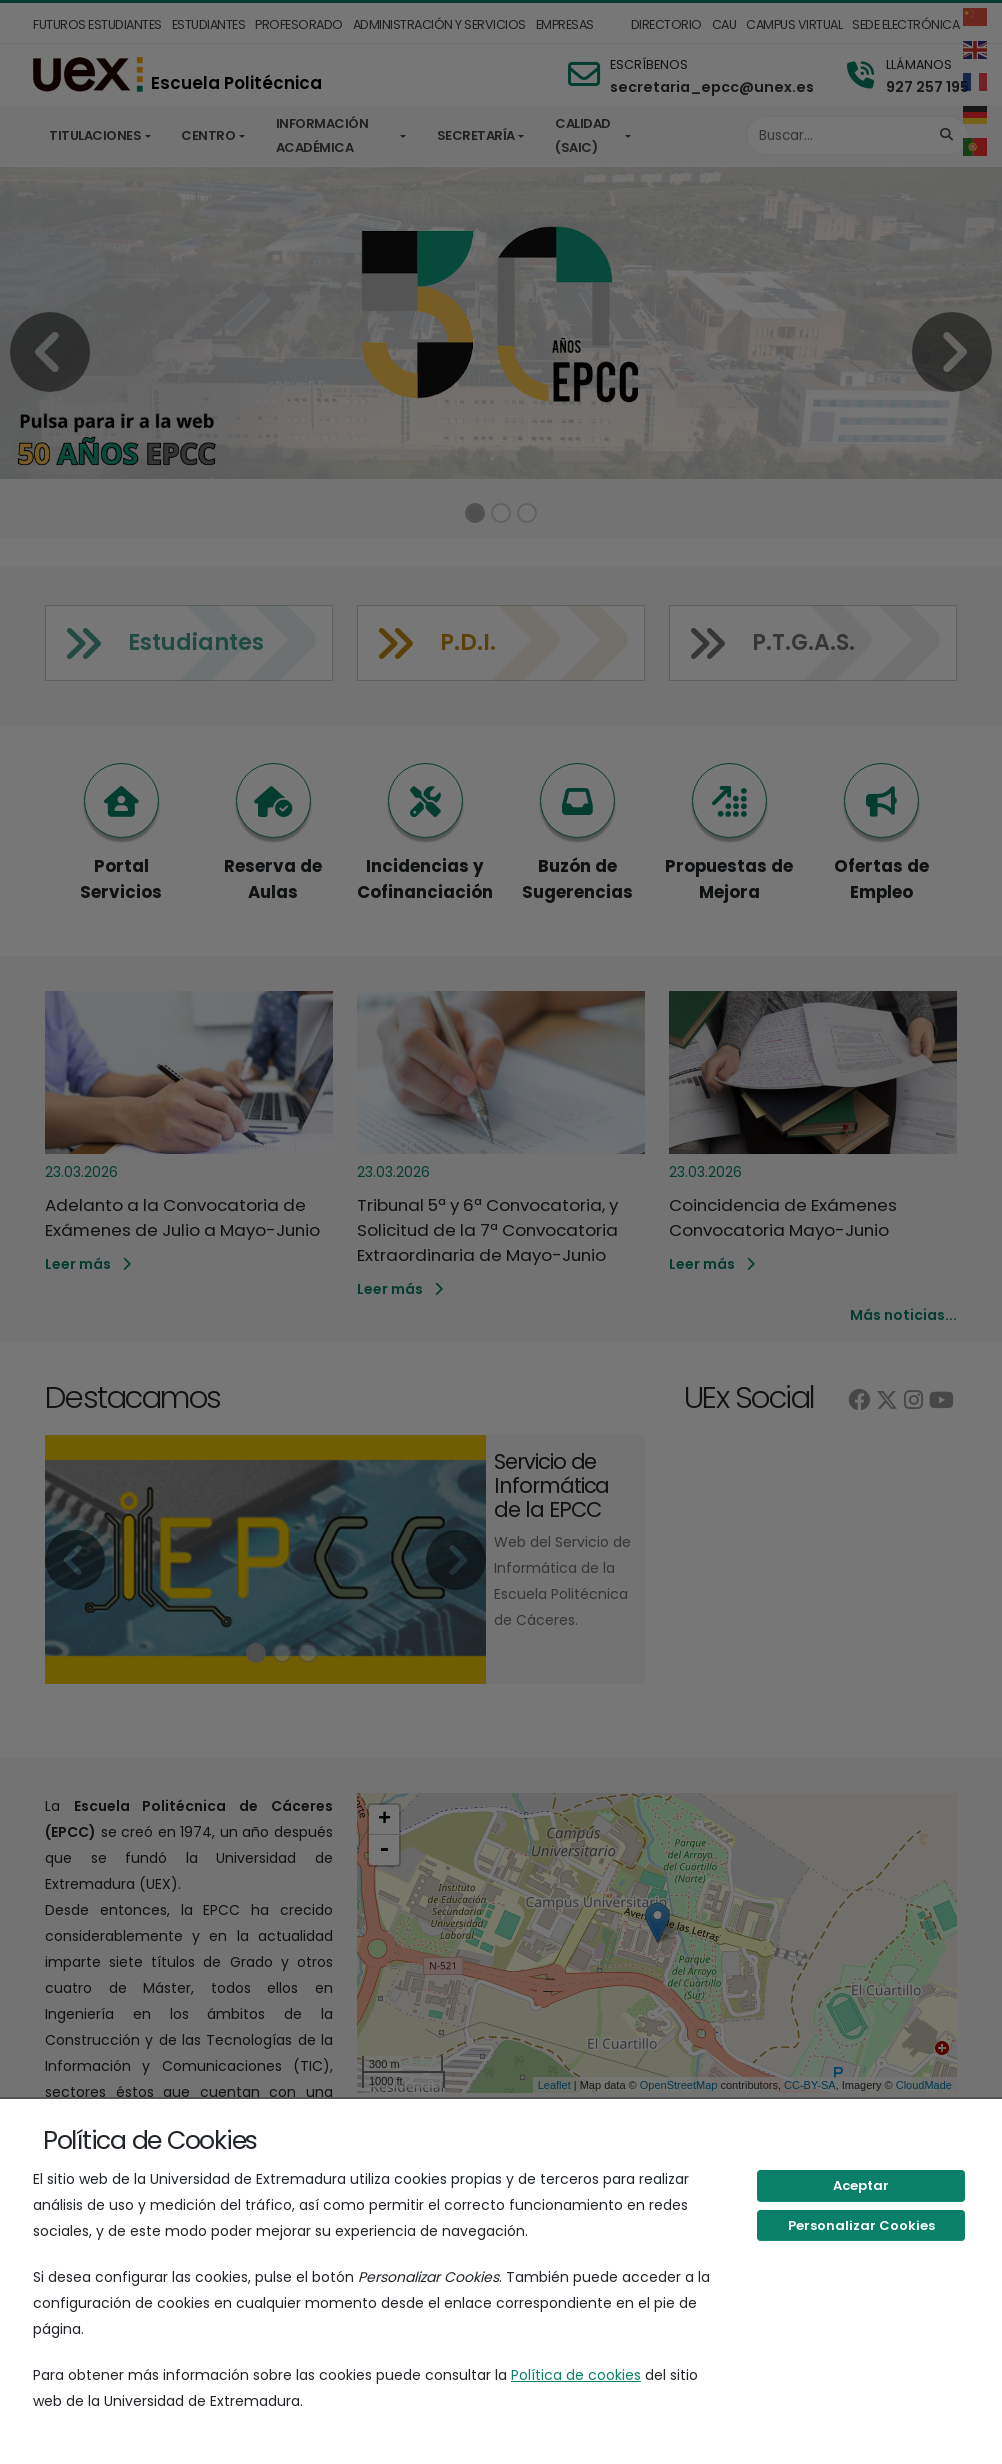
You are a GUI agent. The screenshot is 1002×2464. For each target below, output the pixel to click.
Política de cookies (576, 2375)
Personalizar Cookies (861, 2225)
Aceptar (861, 2185)
